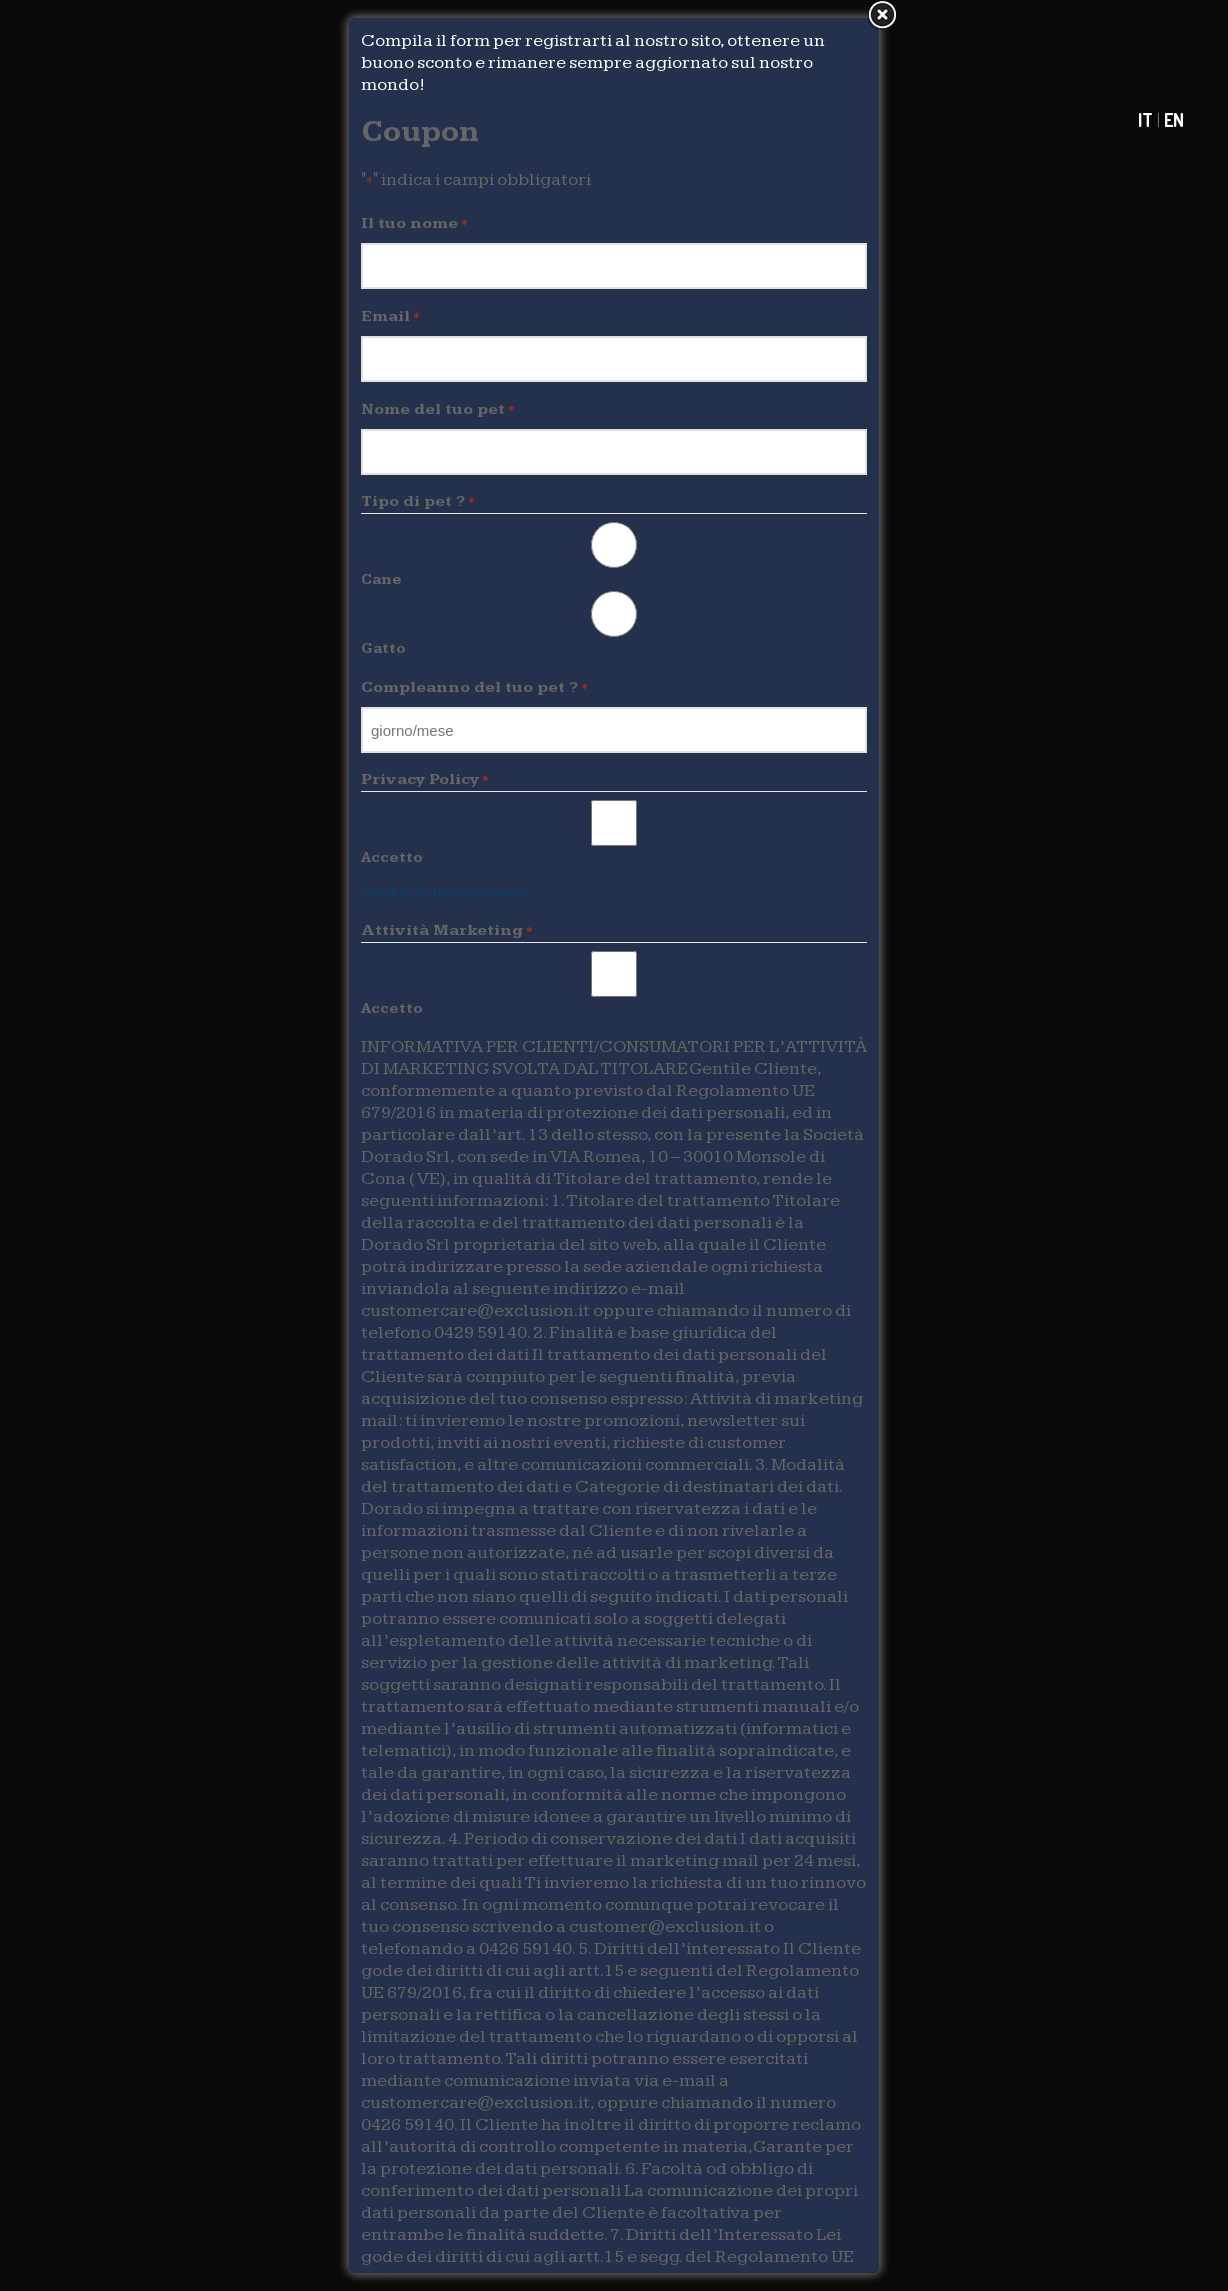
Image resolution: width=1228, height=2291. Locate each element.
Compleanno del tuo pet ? (474, 688)
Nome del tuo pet (438, 410)
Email (390, 317)
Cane (381, 579)
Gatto (383, 648)
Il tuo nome (414, 224)
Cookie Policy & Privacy (443, 892)
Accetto (392, 857)
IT (1145, 120)
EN (1174, 120)
